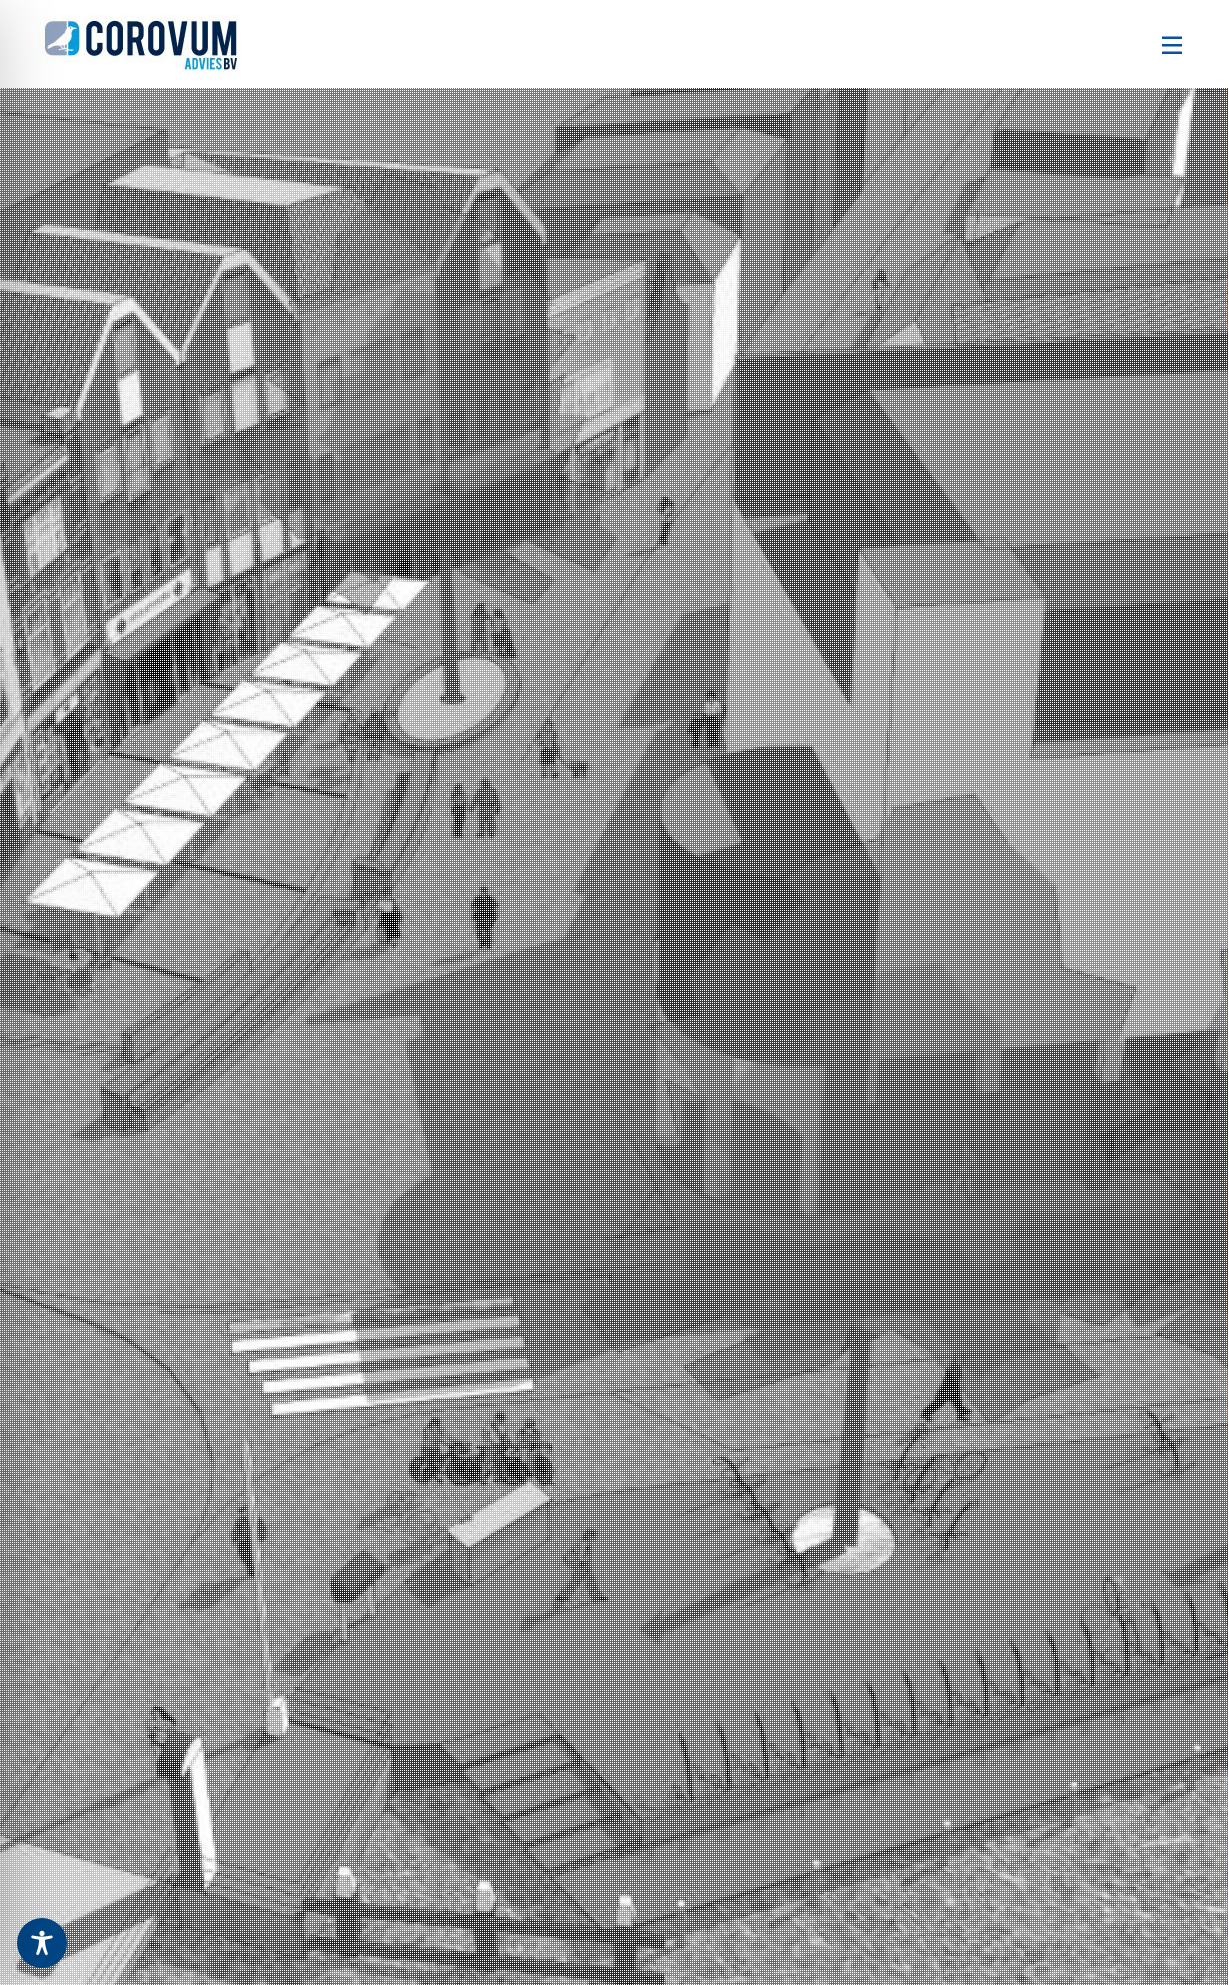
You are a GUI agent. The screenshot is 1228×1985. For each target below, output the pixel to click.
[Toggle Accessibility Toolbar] (42, 1943)
